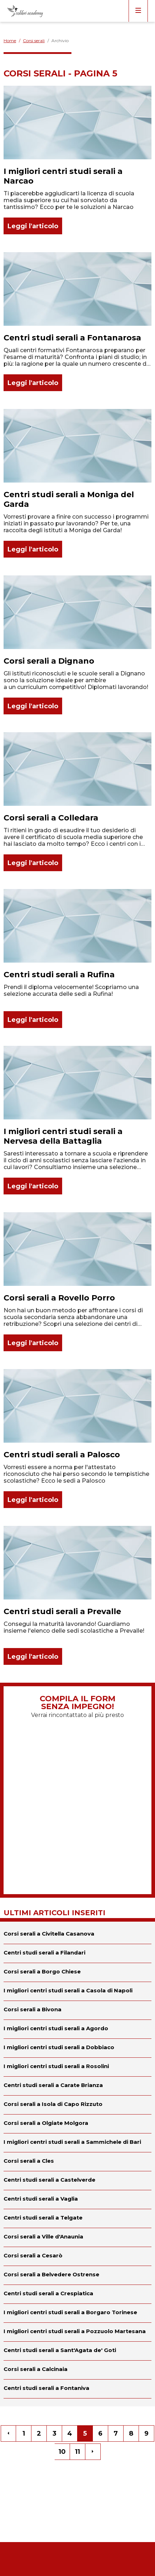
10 (62, 2452)
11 (77, 2452)
